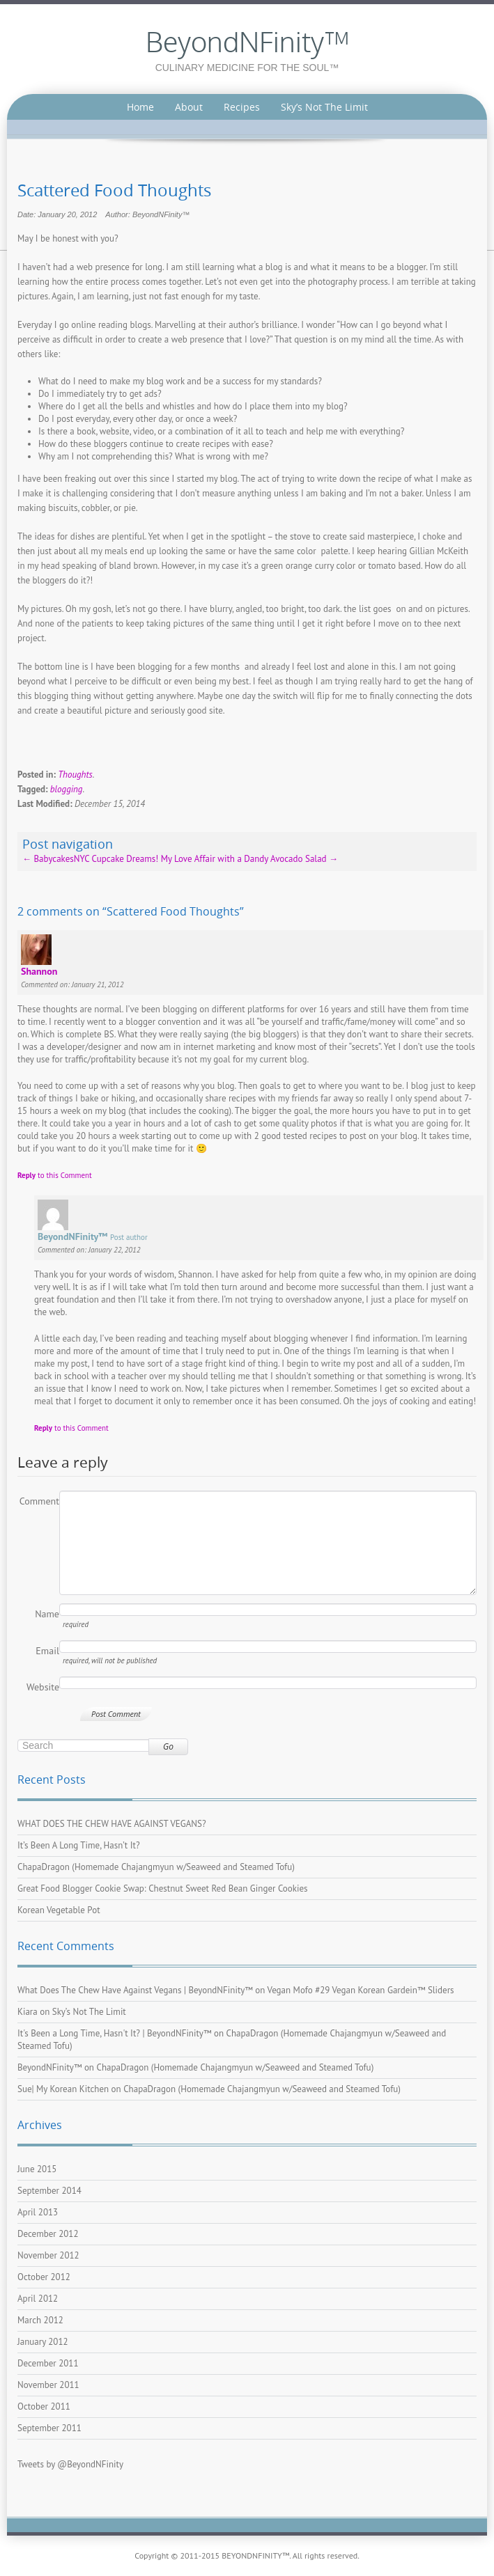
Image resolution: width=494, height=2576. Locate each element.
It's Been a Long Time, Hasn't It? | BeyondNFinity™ (114, 2033)
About (189, 106)
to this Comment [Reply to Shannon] (54, 1175)
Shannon (39, 971)
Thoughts (75, 774)
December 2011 (48, 2363)
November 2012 (48, 2255)
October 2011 (43, 2406)
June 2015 (36, 2169)
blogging (66, 789)
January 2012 (42, 2342)
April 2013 (37, 2212)
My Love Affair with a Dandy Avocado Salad (249, 859)
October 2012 (43, 2277)
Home (140, 106)
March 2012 (40, 2320)
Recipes (242, 106)
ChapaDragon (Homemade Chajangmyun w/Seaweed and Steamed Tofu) (156, 1867)
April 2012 (37, 2298)
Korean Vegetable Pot (58, 1910)
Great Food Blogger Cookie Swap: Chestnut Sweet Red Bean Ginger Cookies (162, 1888)
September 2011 (49, 2428)
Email (47, 1650)
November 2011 (48, 2385)
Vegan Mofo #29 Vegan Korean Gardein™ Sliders (361, 1990)
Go (168, 1746)
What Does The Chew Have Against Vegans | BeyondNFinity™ (135, 1990)
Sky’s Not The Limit (324, 106)
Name (47, 1614)
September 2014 (49, 2191)
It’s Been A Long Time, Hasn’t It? (78, 1845)
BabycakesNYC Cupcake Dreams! (90, 859)
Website (42, 1687)
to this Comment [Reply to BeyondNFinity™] (71, 1428)
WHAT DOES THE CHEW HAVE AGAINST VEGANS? (111, 1824)
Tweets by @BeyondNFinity (70, 2464)
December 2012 (48, 2234)
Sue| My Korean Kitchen (63, 2089)
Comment (39, 1501)
